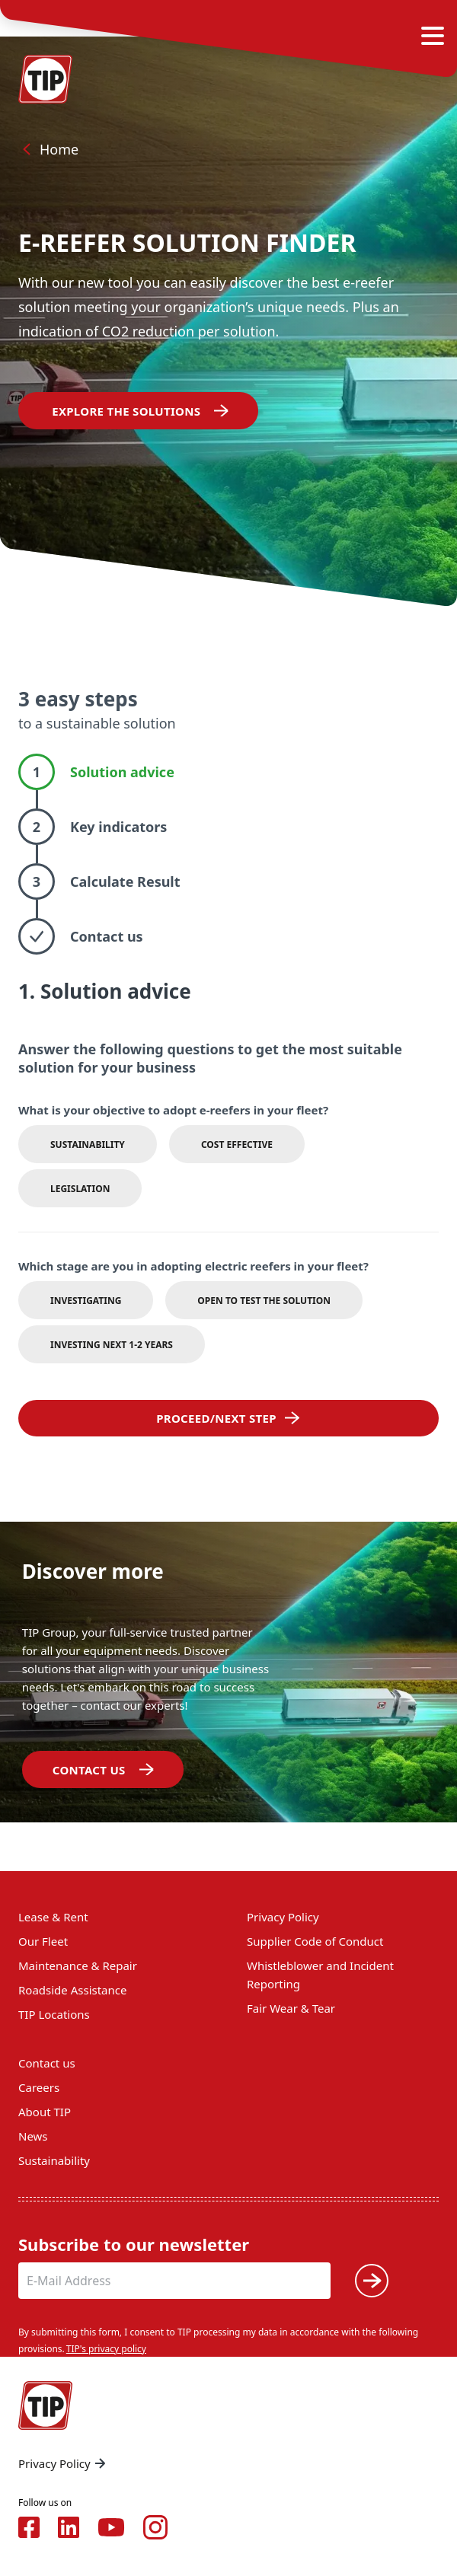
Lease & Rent (53, 1916)
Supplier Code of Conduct (315, 1941)
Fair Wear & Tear (291, 2008)
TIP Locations (54, 2014)
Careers (38, 2087)
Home (48, 149)
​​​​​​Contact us (89, 1769)
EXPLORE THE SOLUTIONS (124, 411)
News (33, 2136)
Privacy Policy (283, 1916)
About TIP (44, 2111)
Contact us (46, 2063)
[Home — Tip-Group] (45, 79)
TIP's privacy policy (106, 2348)
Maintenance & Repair (77, 1965)
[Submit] (371, 2280)
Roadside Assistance (72, 1989)
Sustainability (54, 2160)
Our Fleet (43, 1941)
